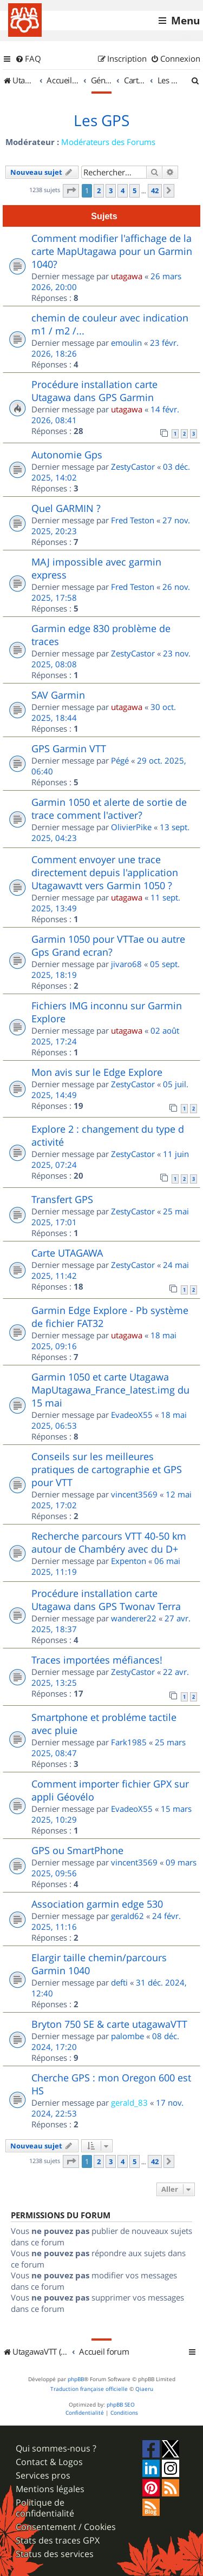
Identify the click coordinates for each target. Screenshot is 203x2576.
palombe (127, 2035)
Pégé (120, 760)
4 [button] (123, 190)
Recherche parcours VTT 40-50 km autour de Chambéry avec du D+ (108, 1542)
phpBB (76, 2379)
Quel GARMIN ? (66, 508)
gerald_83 (129, 2102)
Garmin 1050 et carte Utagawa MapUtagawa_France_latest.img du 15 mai (110, 1389)
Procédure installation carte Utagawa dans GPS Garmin (94, 391)
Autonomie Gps (66, 454)
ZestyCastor (133, 466)
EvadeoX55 (132, 1414)
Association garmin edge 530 (97, 1903)
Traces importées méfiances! (96, 1659)
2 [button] (99, 190)
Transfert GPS (62, 1199)
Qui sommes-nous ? (56, 2448)
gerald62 (127, 1915)
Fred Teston (132, 520)
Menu (185, 20)
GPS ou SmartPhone (77, 1850)
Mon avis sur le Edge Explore (96, 1072)
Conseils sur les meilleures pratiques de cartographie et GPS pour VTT (106, 1469)
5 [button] (134, 190)
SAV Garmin (58, 694)
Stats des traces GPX (58, 2540)
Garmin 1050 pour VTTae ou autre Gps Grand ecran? (108, 945)
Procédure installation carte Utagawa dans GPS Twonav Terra (106, 1600)
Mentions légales (50, 2489)
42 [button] (155, 190)
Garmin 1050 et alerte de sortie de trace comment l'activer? (109, 809)
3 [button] (111, 190)
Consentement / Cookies (66, 2527)
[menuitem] (28, 59)
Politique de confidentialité (45, 2508)
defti (119, 1982)
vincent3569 (134, 1494)
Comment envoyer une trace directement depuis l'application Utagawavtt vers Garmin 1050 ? (104, 872)
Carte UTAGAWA (67, 1252)
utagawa (126, 276)
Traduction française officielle (89, 2389)
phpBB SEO (121, 2404)
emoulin (126, 342)
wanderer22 (133, 1618)
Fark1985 (129, 1742)
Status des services (55, 2554)
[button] (71, 190)
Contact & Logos (49, 2462)
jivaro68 (126, 963)
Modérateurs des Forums (108, 141)
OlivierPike (131, 827)
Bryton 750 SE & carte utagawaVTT (109, 2024)
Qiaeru (144, 2389)
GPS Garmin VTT (68, 748)
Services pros (43, 2475)
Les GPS (101, 120)
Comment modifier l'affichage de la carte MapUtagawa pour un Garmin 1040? (111, 251)
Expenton (128, 1560)
